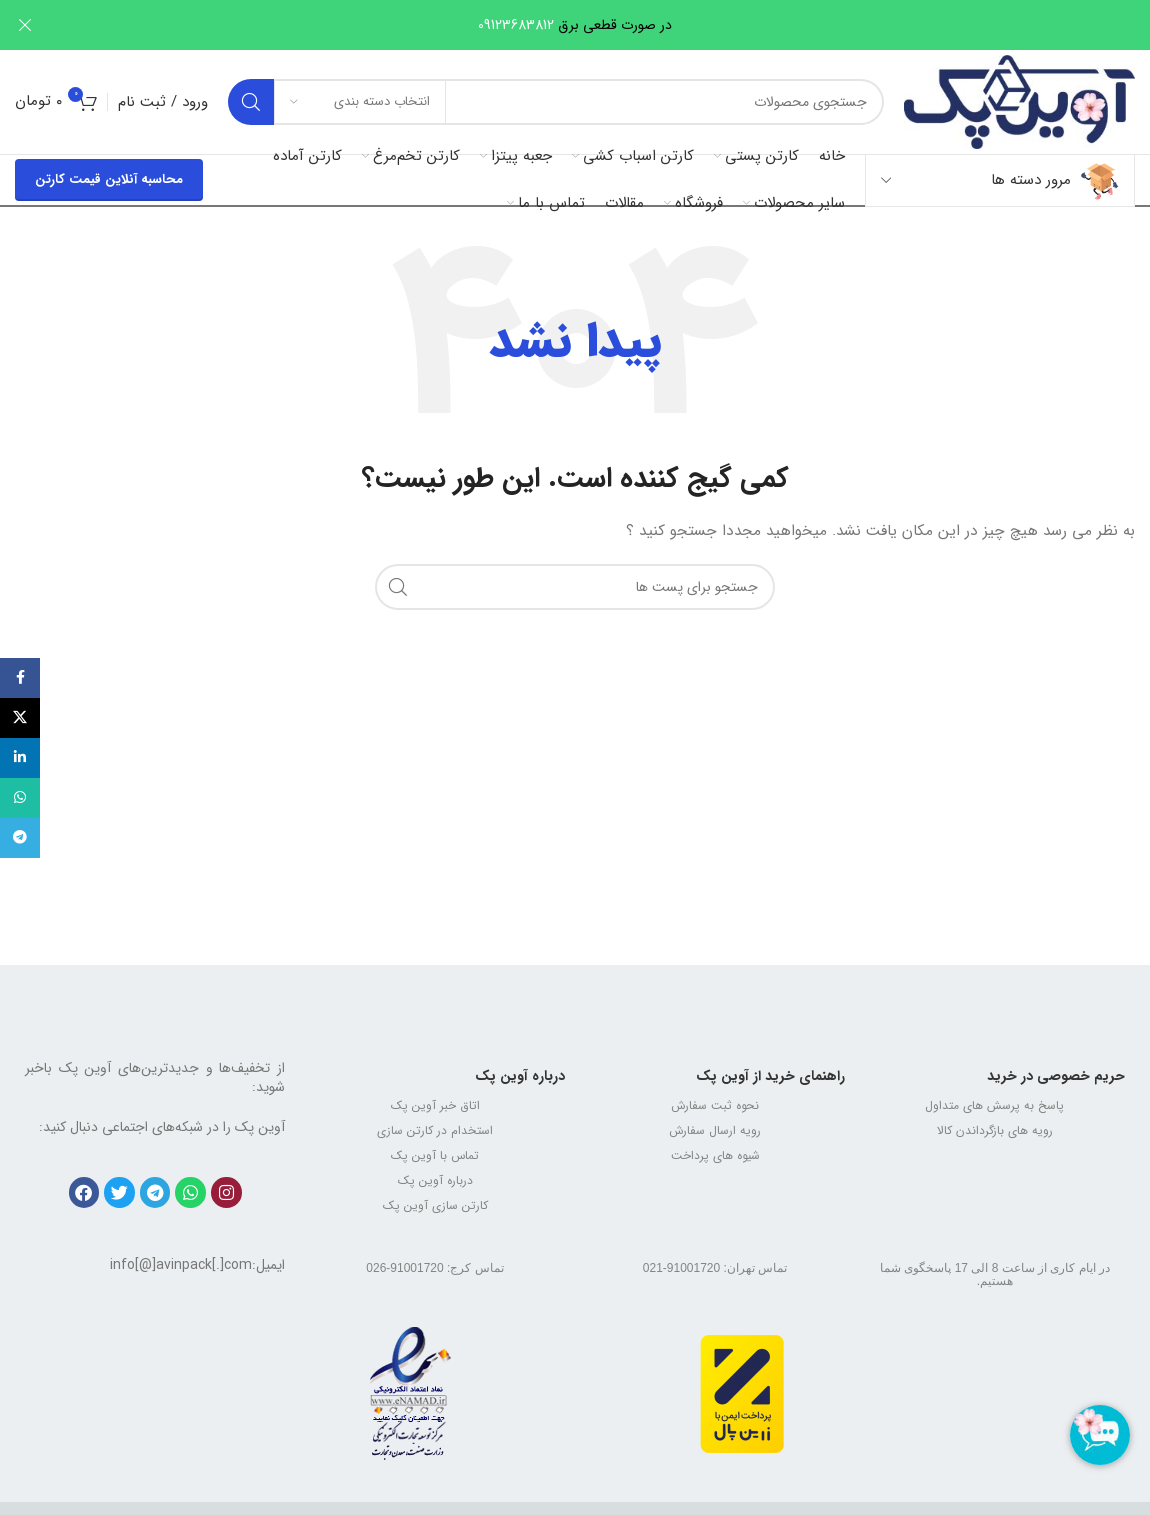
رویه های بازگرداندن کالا (995, 1130)
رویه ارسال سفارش (715, 1130)
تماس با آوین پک (435, 1155)
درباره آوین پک (520, 1076)
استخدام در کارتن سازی (435, 1130)
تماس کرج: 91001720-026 (434, 1268)
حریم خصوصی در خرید (1056, 1076)
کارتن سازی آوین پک (435, 1205)
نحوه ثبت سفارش (715, 1105)
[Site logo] (1019, 101)
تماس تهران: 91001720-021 (715, 1268)
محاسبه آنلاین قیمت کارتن (109, 179)
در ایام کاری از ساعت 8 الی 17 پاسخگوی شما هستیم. (995, 1274)
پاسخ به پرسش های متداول (994, 1105)
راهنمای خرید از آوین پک (770, 1076)
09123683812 (516, 25)
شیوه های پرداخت (715, 1155)
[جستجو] (556, 102)
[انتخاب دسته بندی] (360, 102)
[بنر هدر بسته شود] (25, 25)
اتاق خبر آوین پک (435, 1105)
